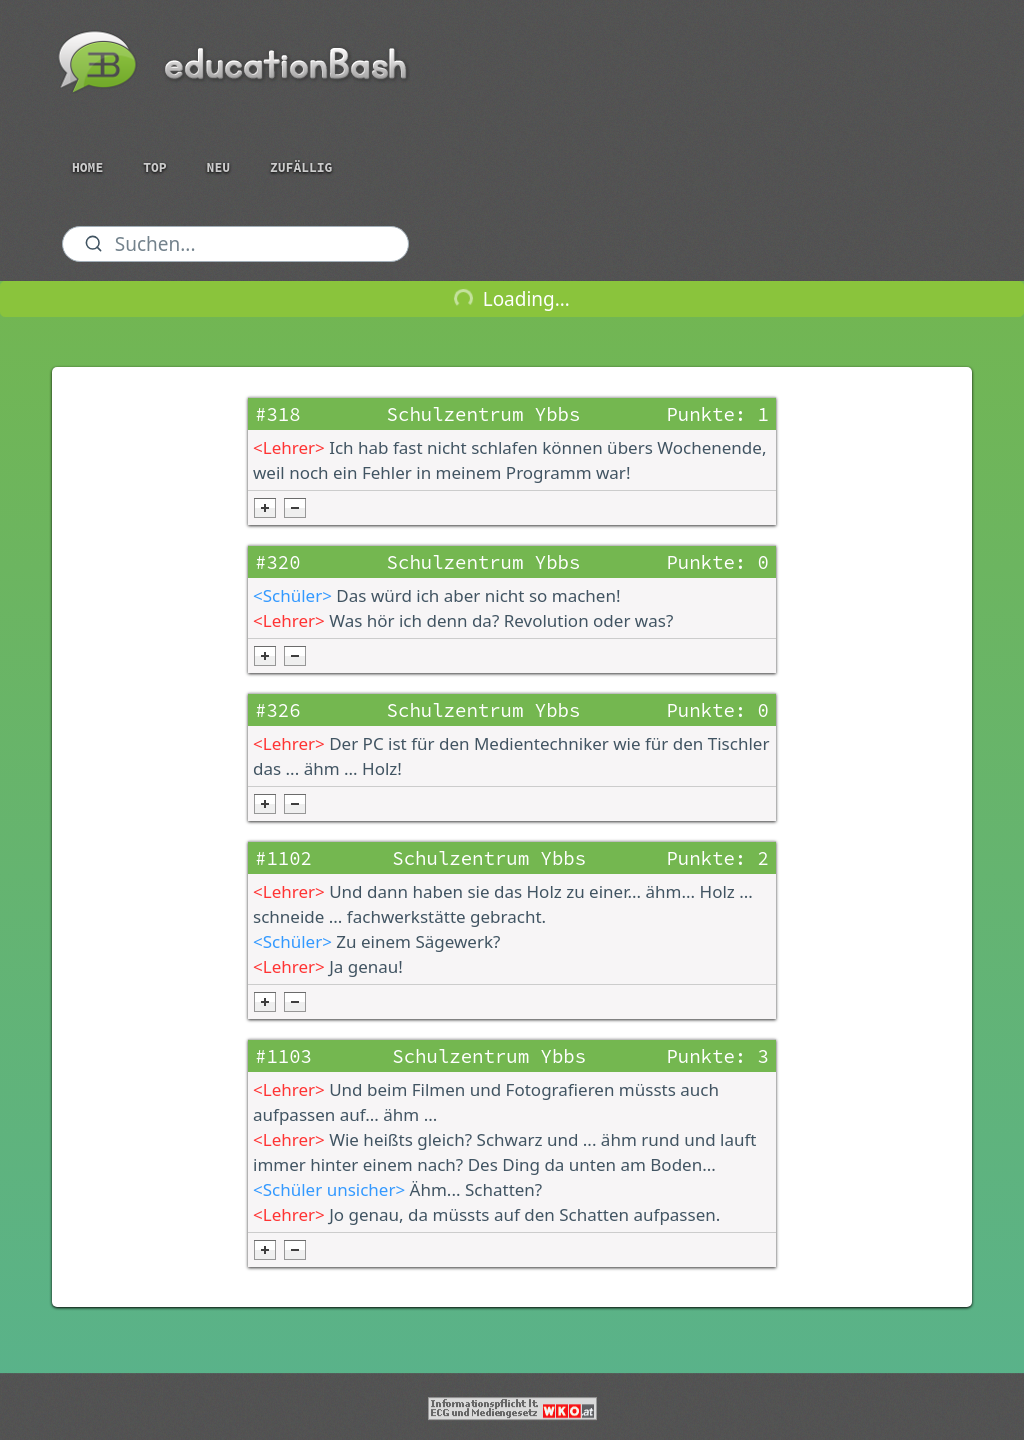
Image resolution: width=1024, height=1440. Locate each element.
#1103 (283, 1056)
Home (87, 167)
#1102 (283, 858)
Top (154, 167)
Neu (218, 167)
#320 (278, 562)
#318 (278, 414)
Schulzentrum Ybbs (484, 414)
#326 (278, 710)
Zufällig (301, 167)
